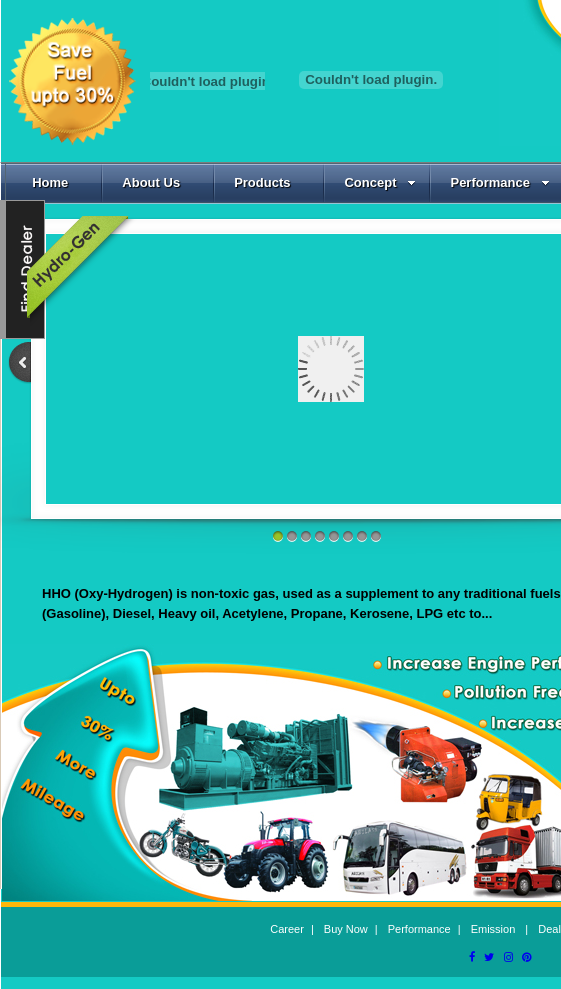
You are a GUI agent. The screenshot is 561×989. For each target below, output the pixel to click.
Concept (380, 182)
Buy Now (346, 929)
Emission (495, 929)
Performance (419, 929)
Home (46, 182)
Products (262, 182)
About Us (151, 182)
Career (287, 929)
